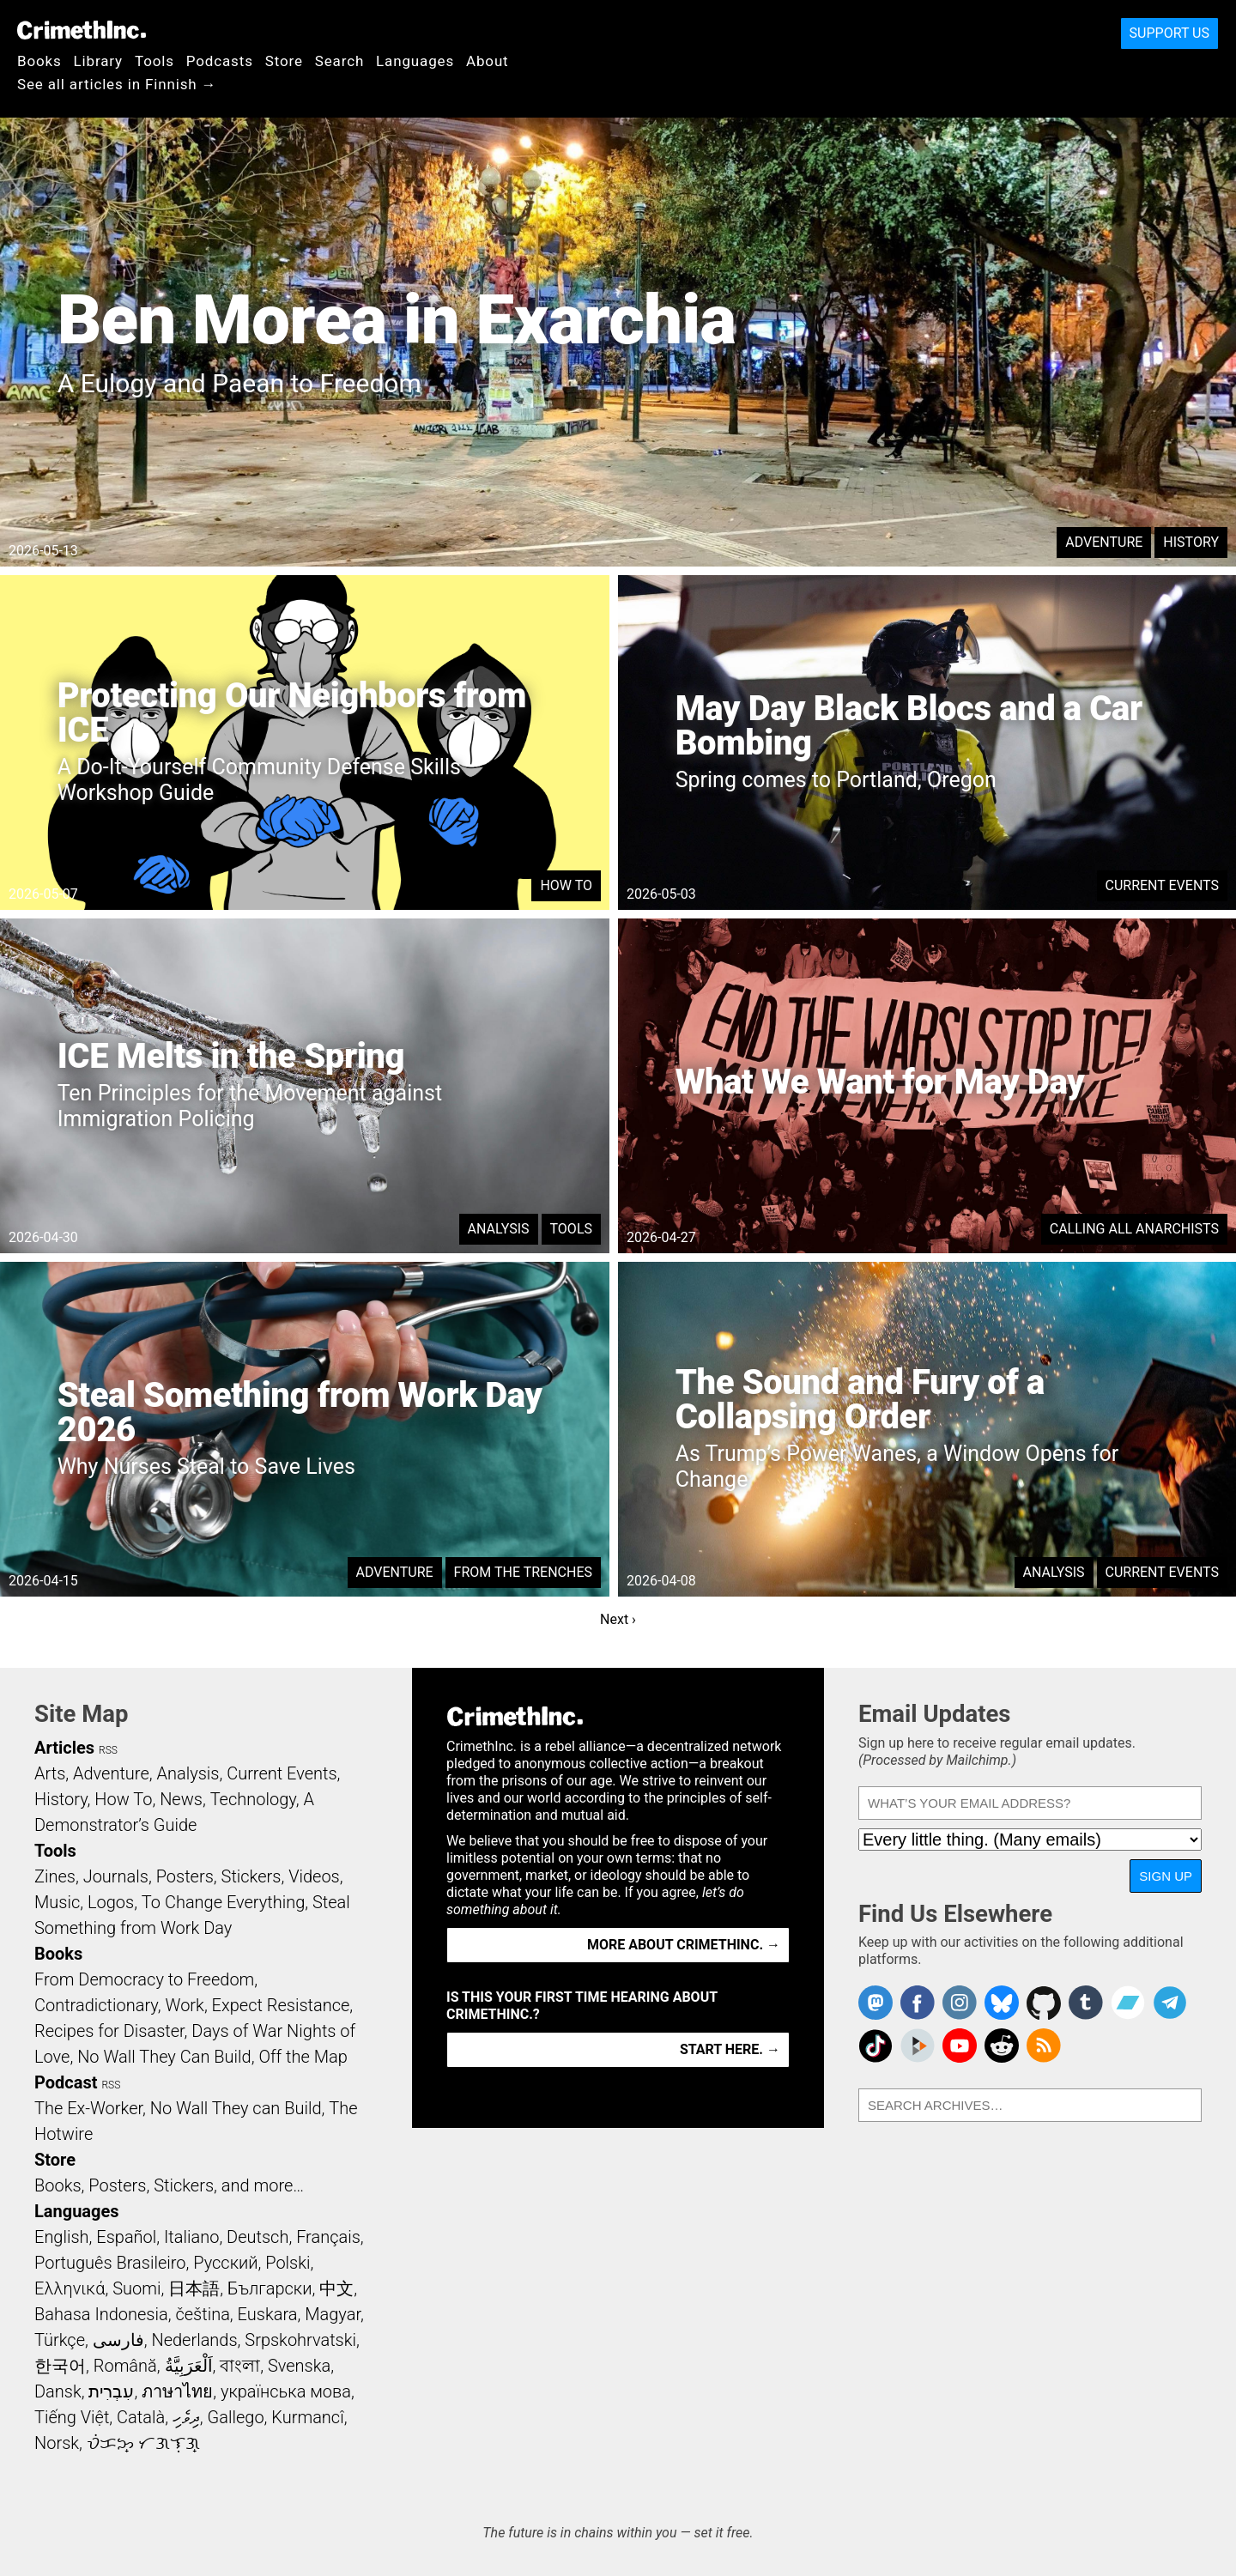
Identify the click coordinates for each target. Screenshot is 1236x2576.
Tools (154, 61)
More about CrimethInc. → (683, 1945)
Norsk (56, 2443)
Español (126, 2237)
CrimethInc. (81, 30)
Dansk (58, 2391)
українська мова (286, 2391)
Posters (185, 1876)
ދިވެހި (186, 2417)
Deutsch (257, 2237)
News (181, 1799)
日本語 (194, 2288)
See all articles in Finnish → (116, 84)
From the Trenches (523, 1572)
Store (284, 61)
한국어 (60, 2365)
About (487, 61)
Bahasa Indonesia (101, 2314)
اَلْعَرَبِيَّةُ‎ (189, 2365)
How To (566, 885)
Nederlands (194, 2340)
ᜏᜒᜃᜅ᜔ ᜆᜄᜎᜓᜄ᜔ (143, 2443)
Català (141, 2417)
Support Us (1169, 33)
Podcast (65, 2082)
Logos (111, 1902)
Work (185, 2005)
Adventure (1103, 542)
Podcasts (219, 61)
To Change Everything (223, 1902)
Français (328, 2237)
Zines (55, 1876)
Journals (115, 1876)
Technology (253, 1799)
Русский (225, 2262)
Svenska (299, 2365)
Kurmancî (307, 2417)
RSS (108, 1750)
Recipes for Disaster (109, 2031)
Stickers (251, 1876)
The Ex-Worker (88, 2108)
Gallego (236, 2417)
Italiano (191, 2237)
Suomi (136, 2288)
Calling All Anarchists (1134, 1229)
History (1191, 542)
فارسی (118, 2340)
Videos (314, 1876)
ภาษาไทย (177, 2391)
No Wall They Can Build (164, 2056)
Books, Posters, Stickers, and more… (169, 2185)
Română (125, 2365)
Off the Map (302, 2056)
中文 (336, 2288)
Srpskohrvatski (300, 2340)
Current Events (1162, 885)
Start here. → (730, 2049)
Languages (415, 61)
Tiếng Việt (71, 2417)
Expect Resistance (281, 2005)
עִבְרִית (111, 2391)
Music (57, 1902)
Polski (287, 2262)
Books (39, 61)
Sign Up (1165, 1876)
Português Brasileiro (109, 2262)
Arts (49, 1773)
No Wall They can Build (236, 2108)
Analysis (499, 1229)
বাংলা (240, 2365)
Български (269, 2288)
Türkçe (59, 2340)
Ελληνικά (69, 2288)
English (61, 2237)
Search (339, 61)
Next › (618, 1619)
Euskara (268, 2314)
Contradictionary (96, 2005)
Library (98, 61)
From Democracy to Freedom (144, 1979)
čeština (202, 2314)
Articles (64, 1747)
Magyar (332, 2314)
